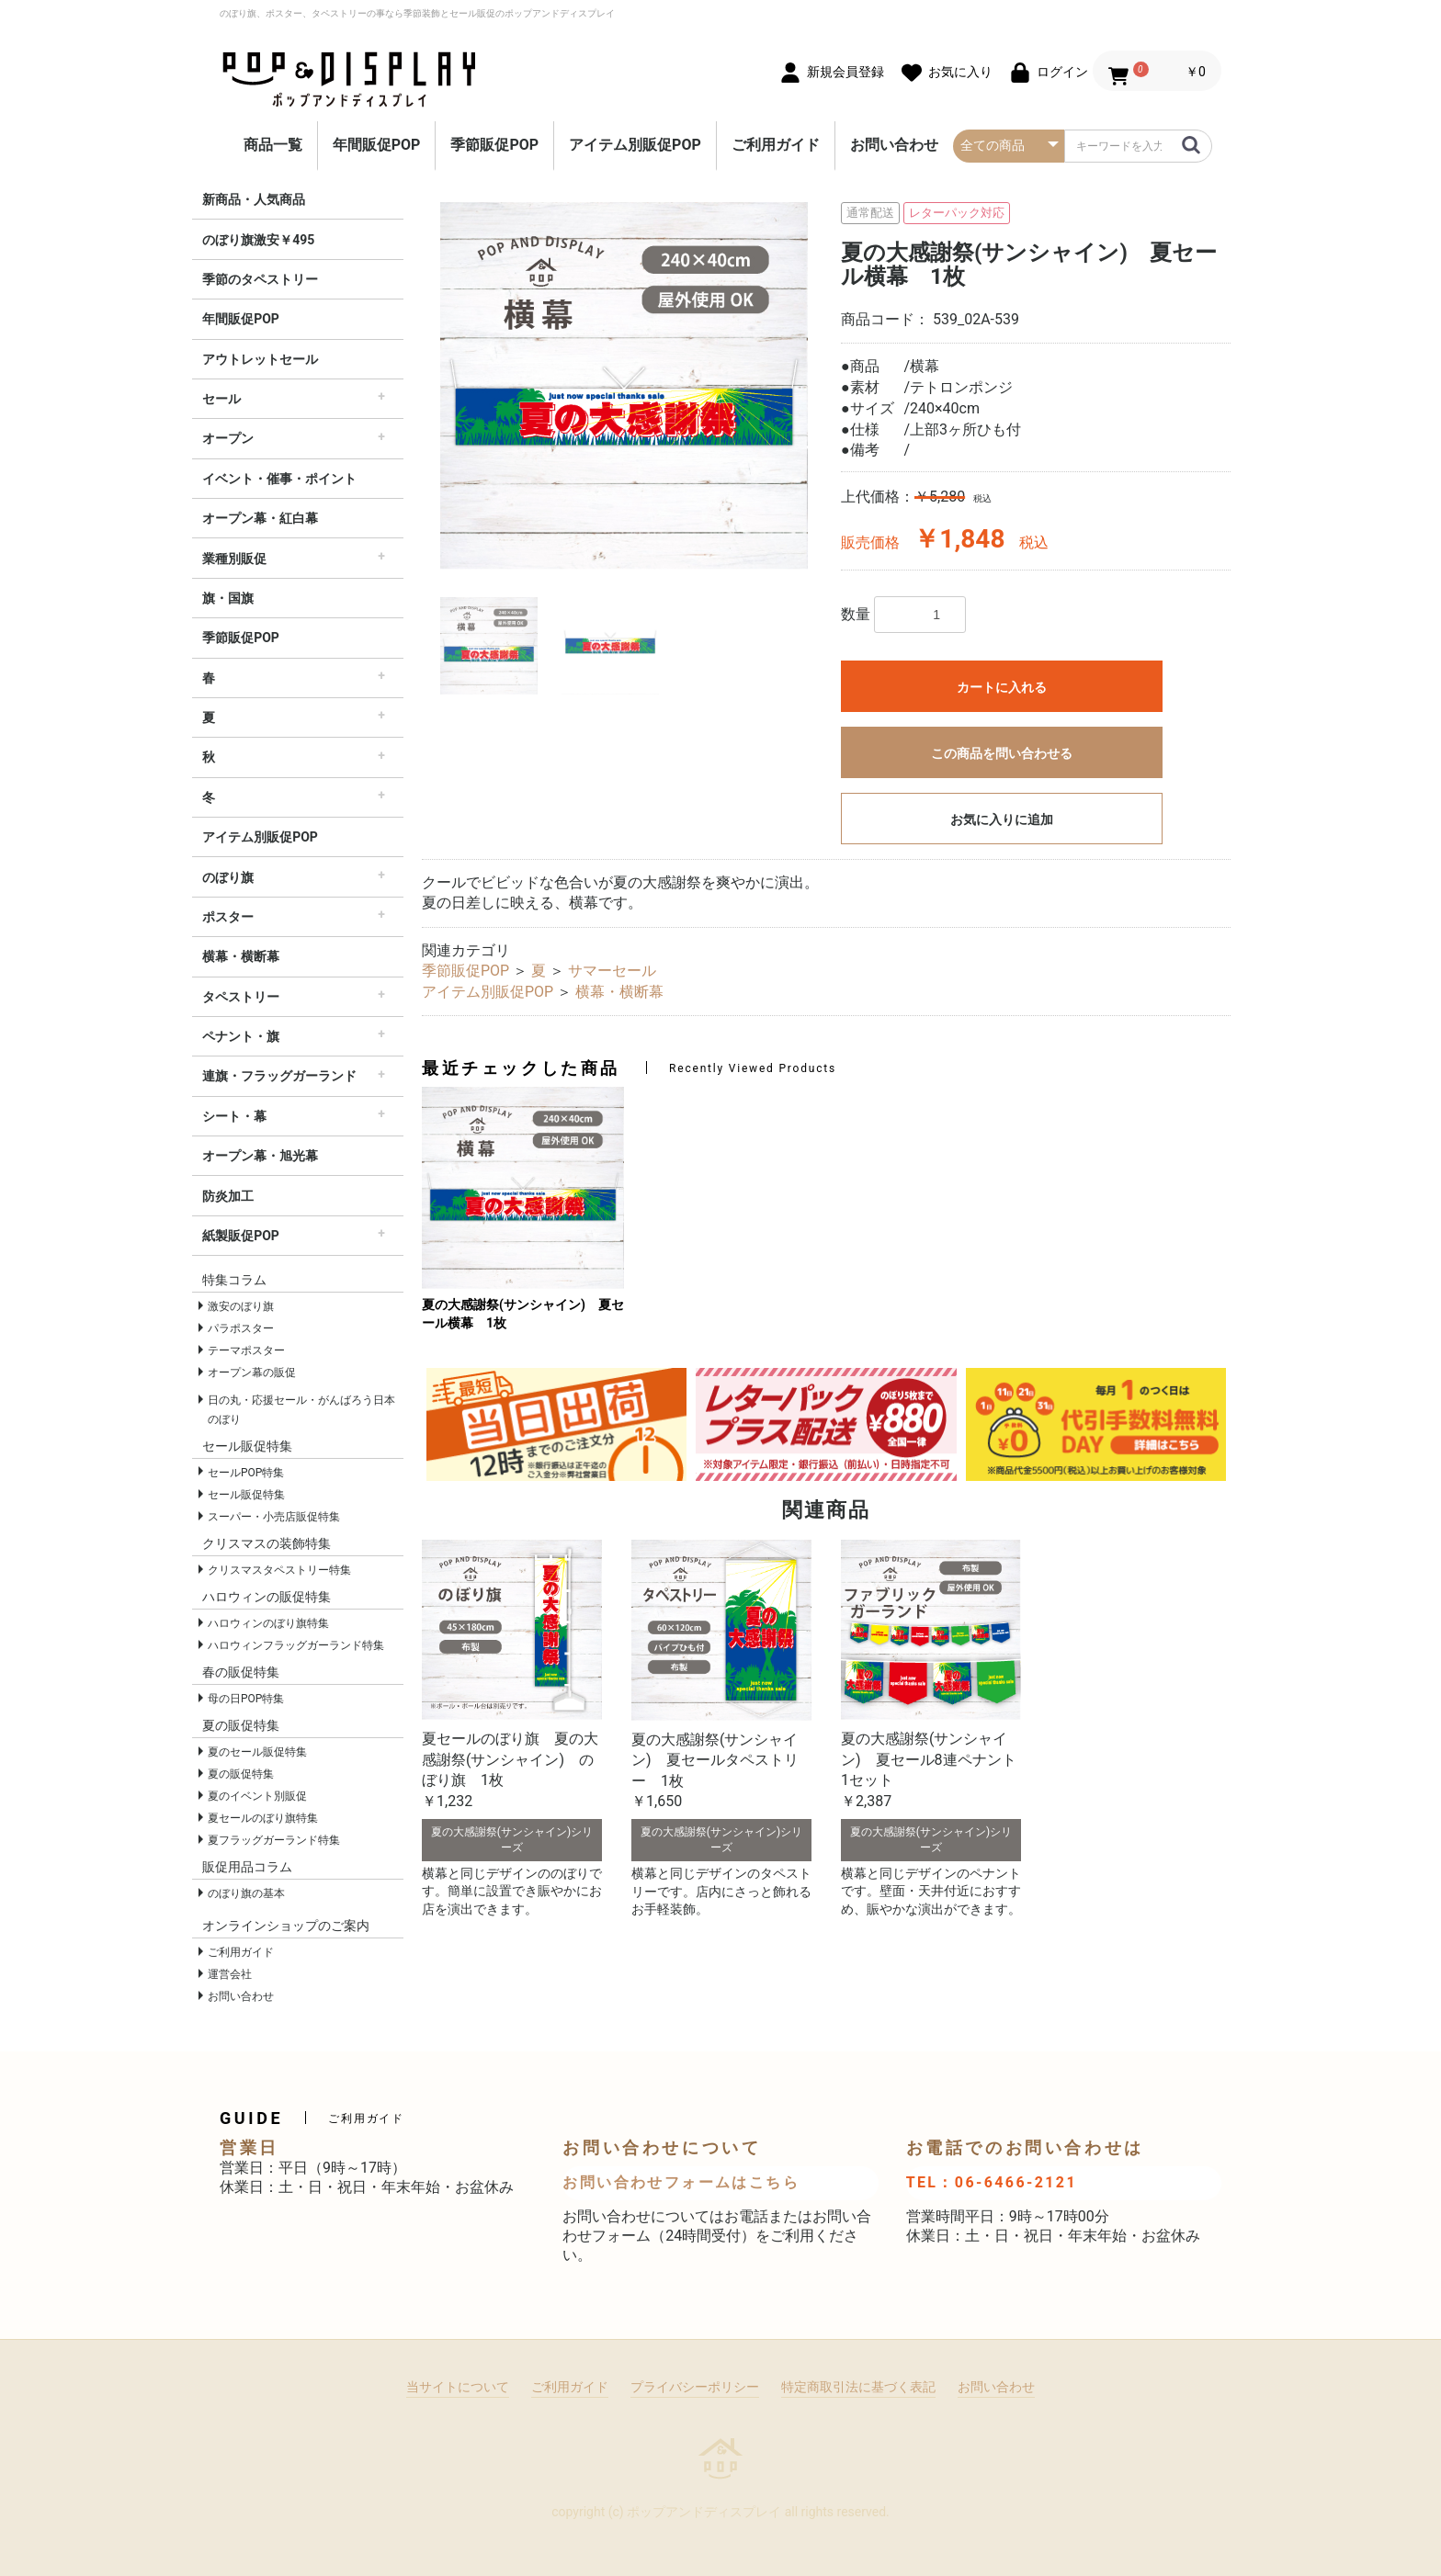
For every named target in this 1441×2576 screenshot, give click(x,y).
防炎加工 (228, 1196)
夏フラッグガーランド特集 (274, 1840)
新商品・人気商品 (253, 199)
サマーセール (612, 970)
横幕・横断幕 (240, 956)
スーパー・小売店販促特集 (274, 1516)
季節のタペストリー (260, 279)
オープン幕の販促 (252, 1372)
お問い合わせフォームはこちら (681, 2182)
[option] (624, 386)
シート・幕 (234, 1116)
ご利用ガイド (776, 144)
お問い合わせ (894, 144)
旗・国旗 (228, 598)
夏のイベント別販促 (257, 1796)
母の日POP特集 (246, 1698)
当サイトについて (457, 2386)
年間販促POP (377, 144)
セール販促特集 (246, 1494)
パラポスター (241, 1328)
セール (221, 398)
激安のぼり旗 (241, 1306)
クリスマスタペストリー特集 (279, 1570)
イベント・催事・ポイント (279, 478)
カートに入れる (1002, 687)
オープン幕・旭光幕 (260, 1155)
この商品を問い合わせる (1001, 753)
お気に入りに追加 (1001, 819)
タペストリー (240, 996)
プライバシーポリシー (694, 2386)
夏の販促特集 (241, 1774)
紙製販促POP (240, 1235)
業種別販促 (234, 558)
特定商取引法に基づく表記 (858, 2386)
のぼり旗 (228, 877)
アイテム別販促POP (635, 144)
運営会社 (230, 1974)
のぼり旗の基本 (246, 1893)
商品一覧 (273, 144)
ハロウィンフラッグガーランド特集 (296, 1645)
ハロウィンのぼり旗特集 (268, 1623)
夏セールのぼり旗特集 (263, 1818)
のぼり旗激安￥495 (258, 239)
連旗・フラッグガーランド (279, 1075)
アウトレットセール (260, 359)
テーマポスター (246, 1350)
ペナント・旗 (240, 1036)
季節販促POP (494, 144)
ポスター (228, 917)
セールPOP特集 (246, 1472)
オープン (228, 438)
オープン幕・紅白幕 (260, 518)
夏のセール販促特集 (257, 1752)
